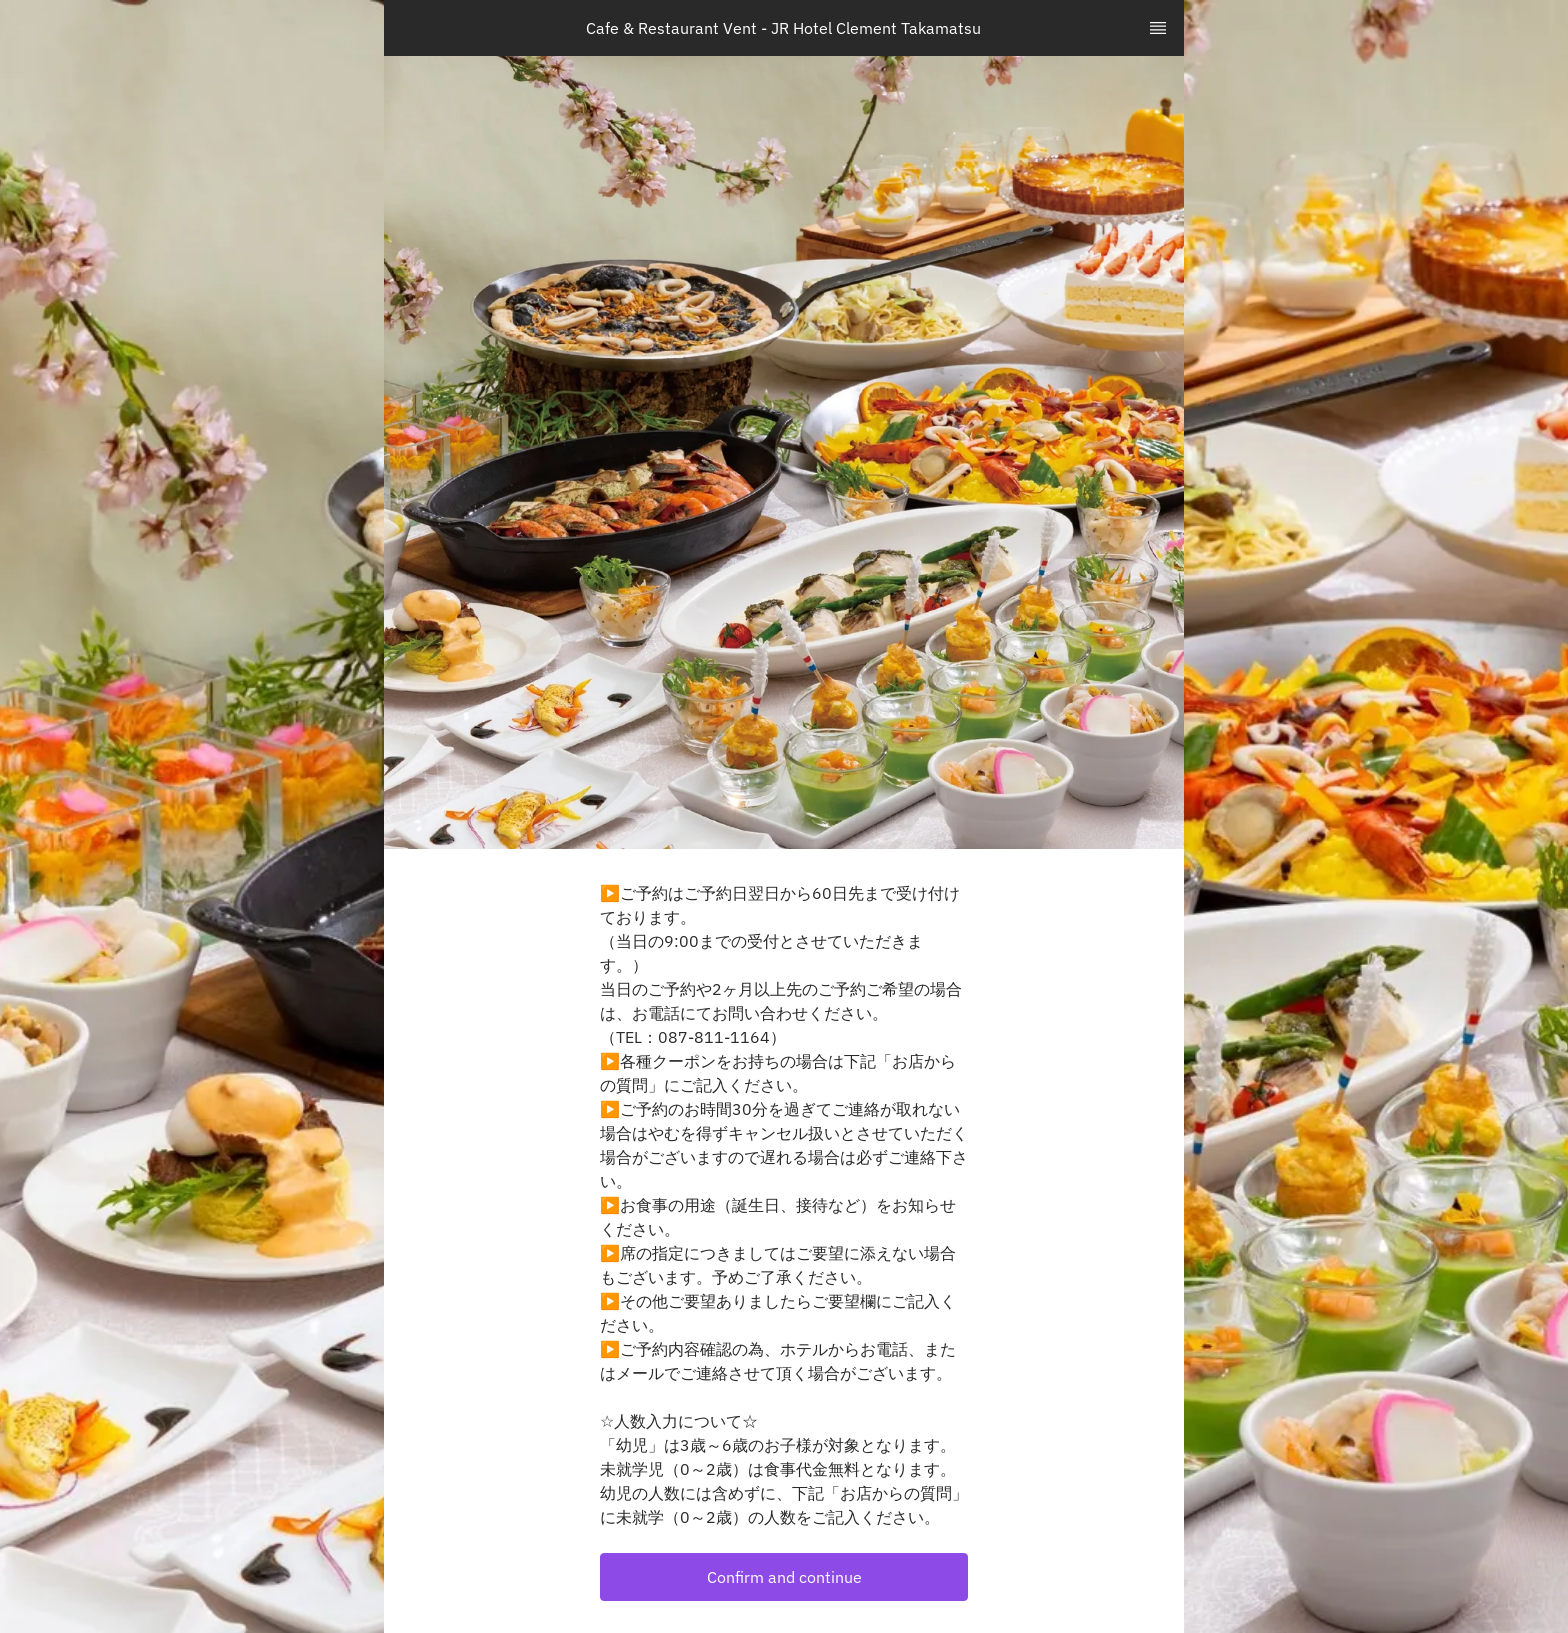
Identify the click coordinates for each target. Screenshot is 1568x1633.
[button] (784, 1577)
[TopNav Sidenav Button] (1158, 28)
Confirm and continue (784, 1577)
